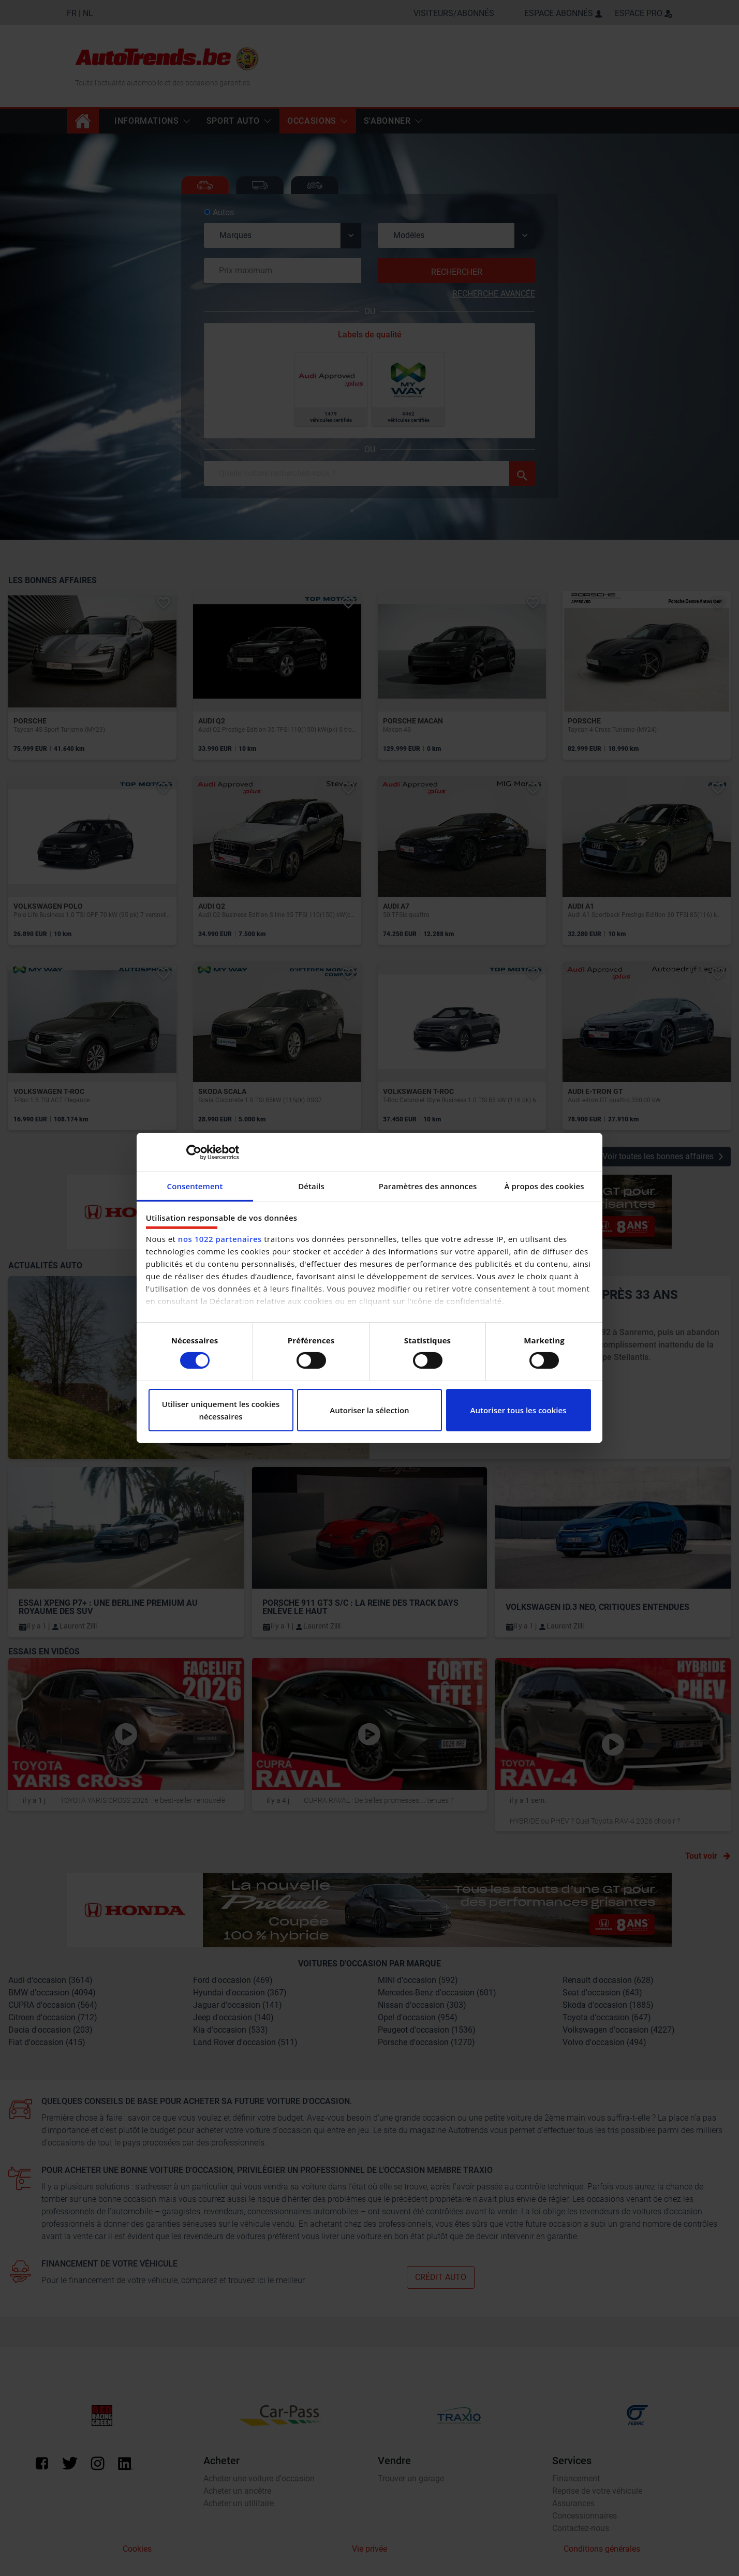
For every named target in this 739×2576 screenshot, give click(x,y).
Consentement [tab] (195, 1186)
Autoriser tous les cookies (518, 1410)
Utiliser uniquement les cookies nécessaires (221, 1410)
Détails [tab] (311, 1186)
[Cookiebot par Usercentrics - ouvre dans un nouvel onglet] (194, 1152)
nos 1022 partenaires (220, 1239)
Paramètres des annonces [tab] (428, 1186)
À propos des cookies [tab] (544, 1186)
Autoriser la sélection (369, 1410)
